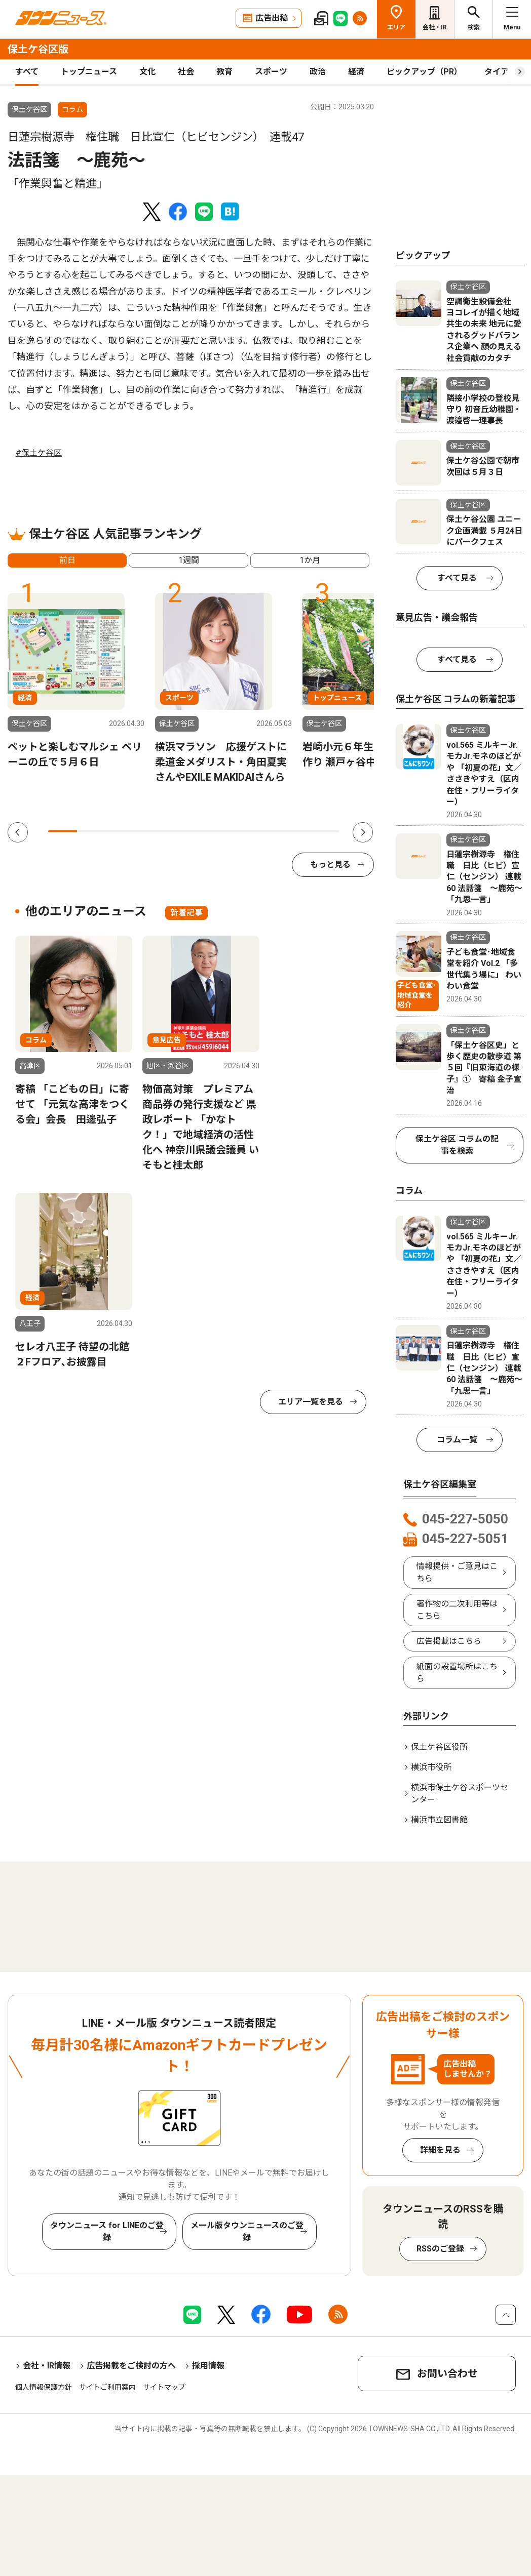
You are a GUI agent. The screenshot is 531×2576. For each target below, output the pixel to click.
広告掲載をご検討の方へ (131, 2365)
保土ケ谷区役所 (439, 1747)
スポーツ (271, 71)
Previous (18, 832)
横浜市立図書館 (439, 1820)
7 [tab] (236, 831)
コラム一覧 (457, 1439)
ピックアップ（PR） (424, 71)
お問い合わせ (447, 2373)
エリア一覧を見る (310, 1401)
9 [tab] (295, 831)
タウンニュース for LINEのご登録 (107, 2231)
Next (363, 832)
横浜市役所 (431, 1767)
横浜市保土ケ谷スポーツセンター (459, 1793)
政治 (318, 71)
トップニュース (89, 71)
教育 (224, 71)
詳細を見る (440, 2150)
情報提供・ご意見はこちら (457, 1572)
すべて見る (457, 578)
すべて (27, 71)
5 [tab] (178, 831)
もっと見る (330, 864)
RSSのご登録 (440, 2248)
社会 (186, 71)
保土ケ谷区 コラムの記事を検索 (457, 1145)
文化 (147, 71)
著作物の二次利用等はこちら (457, 1610)
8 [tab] (266, 831)
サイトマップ (164, 2387)
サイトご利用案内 (107, 2387)
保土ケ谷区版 (38, 49)
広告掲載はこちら (448, 1641)
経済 (356, 71)
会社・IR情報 (46, 2365)
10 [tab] (324, 831)
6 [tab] (208, 831)
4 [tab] (149, 831)
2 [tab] (91, 831)
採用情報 (208, 2365)
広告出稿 (271, 18)
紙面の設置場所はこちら (457, 1672)
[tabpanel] (76, 681)
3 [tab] (120, 831)
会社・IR (435, 27)
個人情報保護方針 (43, 2387)
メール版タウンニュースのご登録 (247, 2231)
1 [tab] (62, 831)
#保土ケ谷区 (39, 453)
